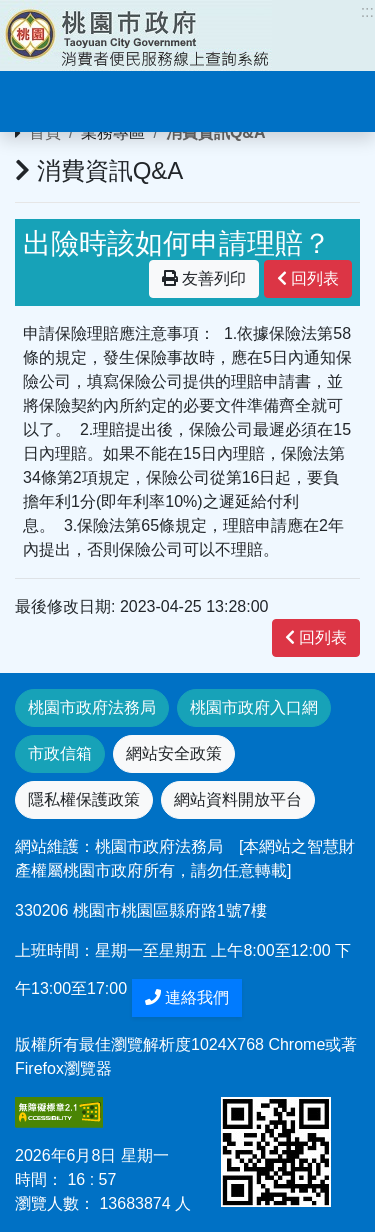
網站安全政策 (174, 753)
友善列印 (204, 278)
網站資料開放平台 (238, 799)
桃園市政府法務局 (92, 707)
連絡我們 (187, 997)
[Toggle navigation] (44, 99)
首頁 (45, 132)
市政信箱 (60, 753)
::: (367, 11)
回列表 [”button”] (308, 278)
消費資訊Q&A (216, 132)
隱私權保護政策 (84, 799)
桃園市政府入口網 (254, 707)
